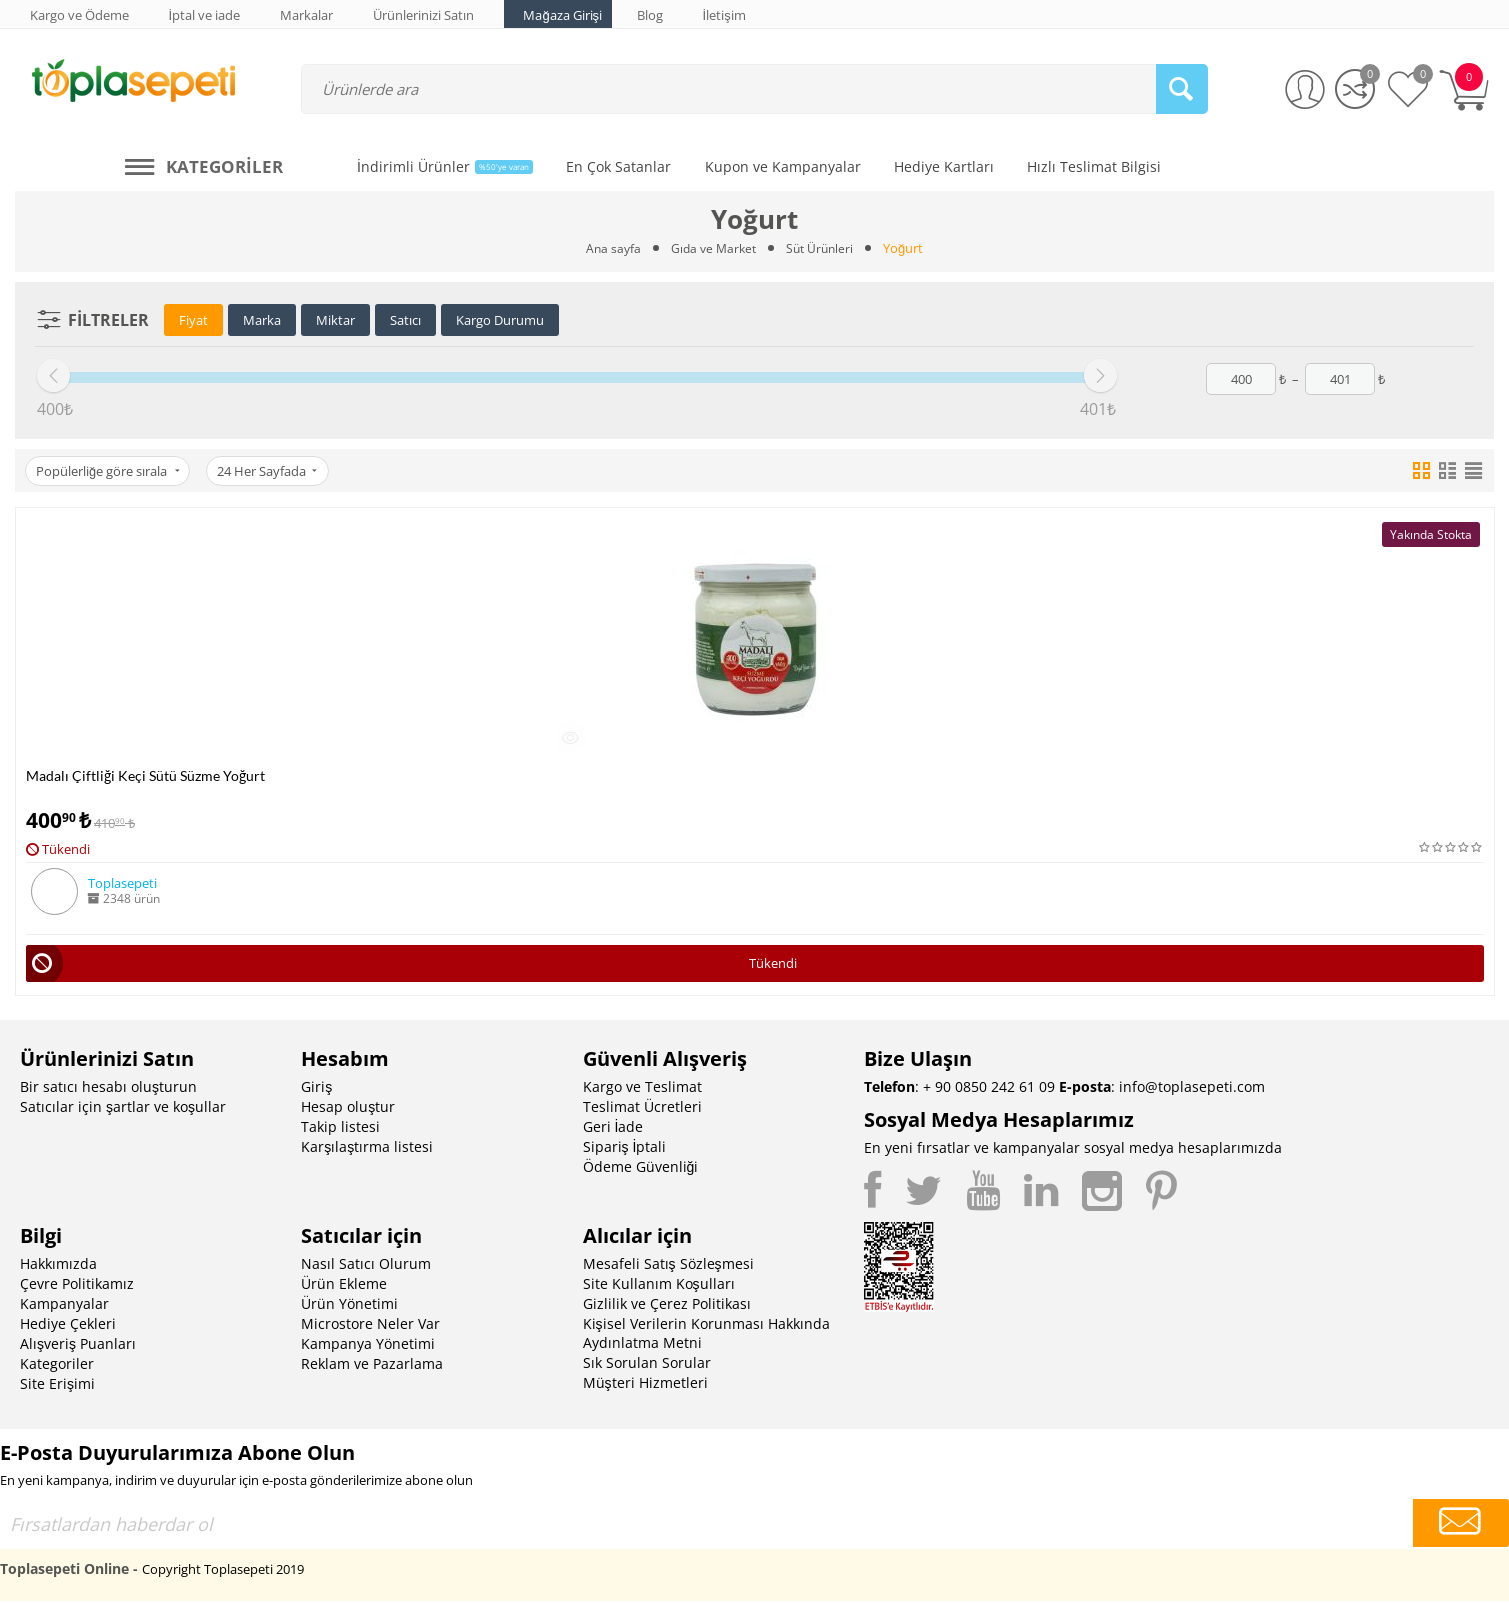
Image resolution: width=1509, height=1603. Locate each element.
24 (272, 471)
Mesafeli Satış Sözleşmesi (668, 1265)
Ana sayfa (608, 248)
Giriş (316, 1088)
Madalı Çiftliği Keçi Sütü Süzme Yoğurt (145, 775)
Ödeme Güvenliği (641, 1168)
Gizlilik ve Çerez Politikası (667, 1305)
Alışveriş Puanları (78, 1345)
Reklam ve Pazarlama (372, 1365)
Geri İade (613, 1128)
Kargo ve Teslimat (642, 1088)
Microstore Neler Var (370, 1325)
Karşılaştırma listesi (367, 1148)
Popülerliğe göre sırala (109, 471)
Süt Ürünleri (822, 248)
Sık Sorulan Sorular (647, 1364)
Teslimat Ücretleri (642, 1108)
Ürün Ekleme (344, 1285)
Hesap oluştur (348, 1108)
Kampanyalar (64, 1305)
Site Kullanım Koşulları (659, 1285)
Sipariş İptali (625, 1148)
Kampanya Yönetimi (368, 1345)
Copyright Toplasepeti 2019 (223, 1571)
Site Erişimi (57, 1385)
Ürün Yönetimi (349, 1305)
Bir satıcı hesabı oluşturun (108, 1088)
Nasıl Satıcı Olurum (366, 1265)
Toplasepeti (122, 883)
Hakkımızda (58, 1265)
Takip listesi (340, 1128)
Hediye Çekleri (68, 1325)
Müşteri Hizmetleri (645, 1384)
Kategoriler (57, 1365)
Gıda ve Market (712, 248)
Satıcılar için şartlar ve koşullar (123, 1108)
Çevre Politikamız (77, 1285)
